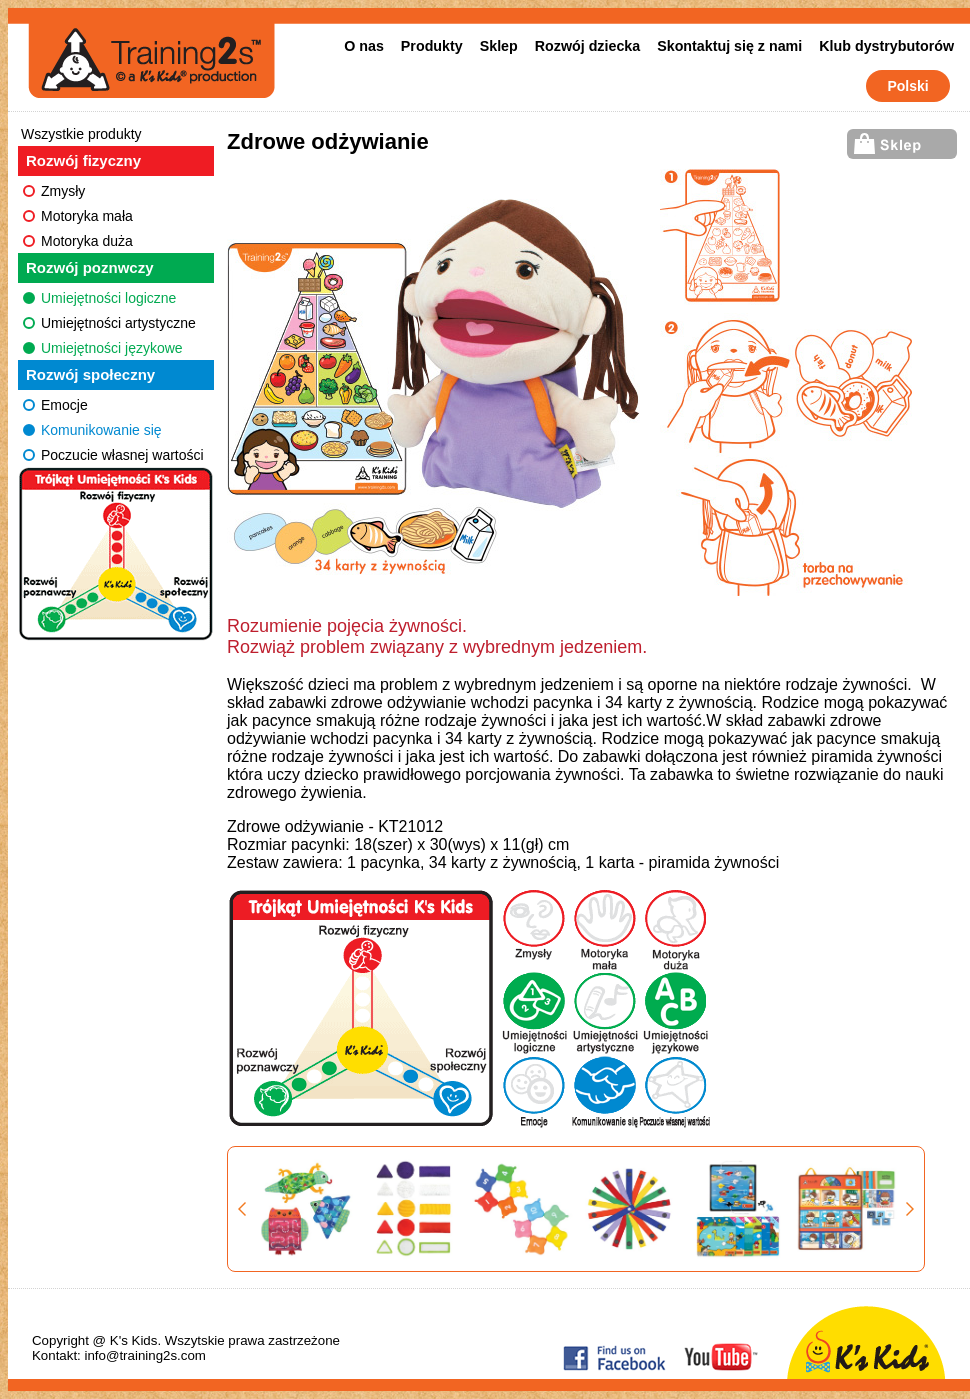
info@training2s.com (144, 1355)
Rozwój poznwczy (90, 267)
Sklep (499, 46)
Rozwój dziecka (587, 46)
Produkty (432, 46)
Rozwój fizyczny (83, 160)
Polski (907, 86)
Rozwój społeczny (90, 374)
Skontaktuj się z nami (729, 46)
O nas (364, 46)
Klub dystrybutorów (886, 46)
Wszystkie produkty (81, 134)
